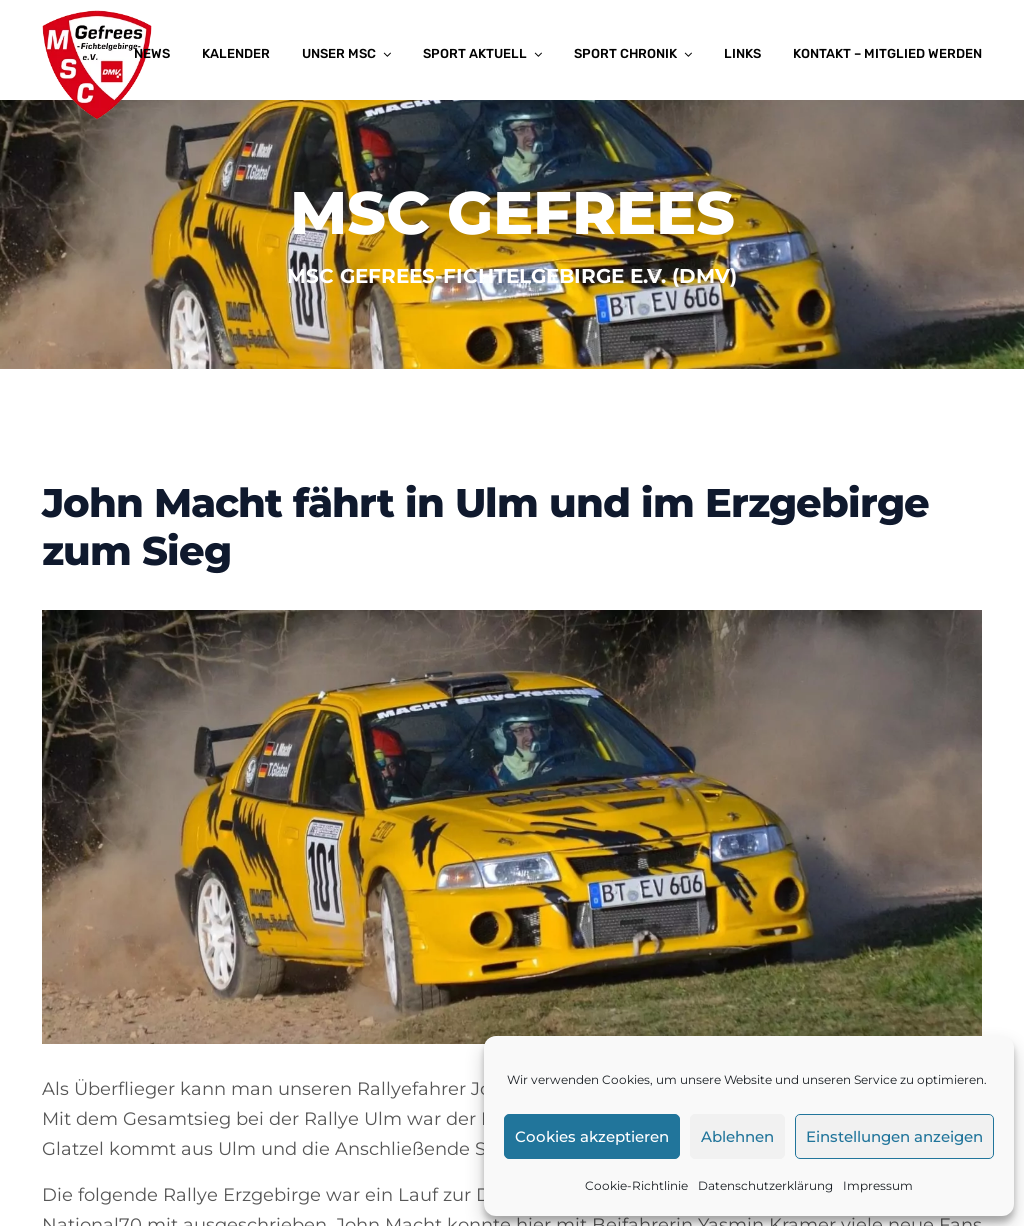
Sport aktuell (475, 53)
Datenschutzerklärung (765, 1185)
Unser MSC (339, 53)
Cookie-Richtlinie (636, 1185)
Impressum (878, 1185)
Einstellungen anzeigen (894, 1136)
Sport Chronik (625, 53)
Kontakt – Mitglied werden (887, 53)
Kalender (236, 53)
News (152, 53)
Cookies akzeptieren (592, 1136)
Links (742, 53)
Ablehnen (737, 1136)
